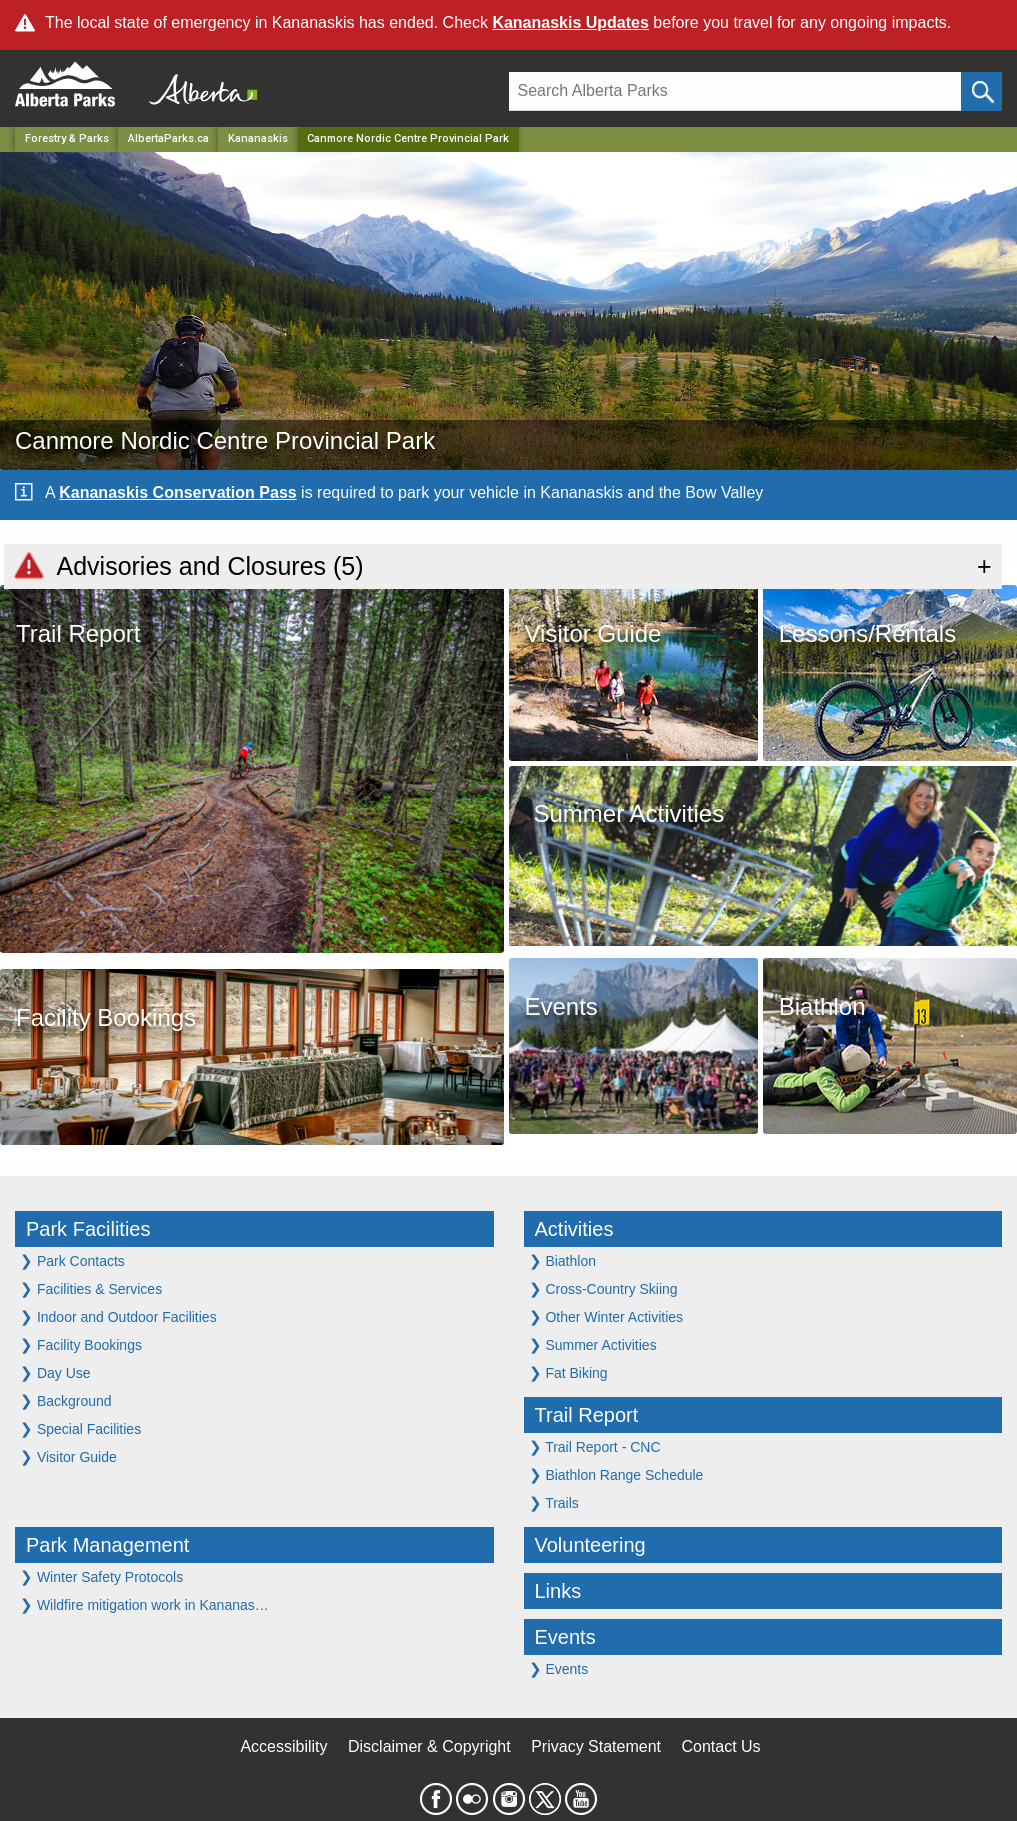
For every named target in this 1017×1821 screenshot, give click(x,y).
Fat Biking (568, 1372)
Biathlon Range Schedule (616, 1474)
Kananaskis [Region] (258, 138)
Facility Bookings (81, 1344)
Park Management (107, 1545)
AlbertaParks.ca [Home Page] (168, 138)
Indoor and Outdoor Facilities (118, 1316)
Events (565, 1637)
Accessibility (283, 1746)
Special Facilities (80, 1428)
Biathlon (562, 1260)
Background (66, 1400)
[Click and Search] (981, 91)
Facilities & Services (91, 1288)
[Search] (735, 91)
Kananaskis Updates (570, 22)
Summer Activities (593, 1344)
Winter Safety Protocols (101, 1576)
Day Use (55, 1372)
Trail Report (587, 1415)
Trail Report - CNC (595, 1446)
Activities (574, 1229)
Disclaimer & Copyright (429, 1746)
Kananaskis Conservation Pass (177, 492)
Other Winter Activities (606, 1316)
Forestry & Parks (67, 138)
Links (558, 1591)
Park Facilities (88, 1229)
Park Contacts (72, 1260)
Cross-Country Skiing (603, 1288)
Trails (554, 1502)
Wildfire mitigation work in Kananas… (144, 1604)
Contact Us (720, 1746)
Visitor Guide (68, 1456)
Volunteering (590, 1545)
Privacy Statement (596, 1746)
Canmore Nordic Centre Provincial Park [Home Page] (408, 138)
